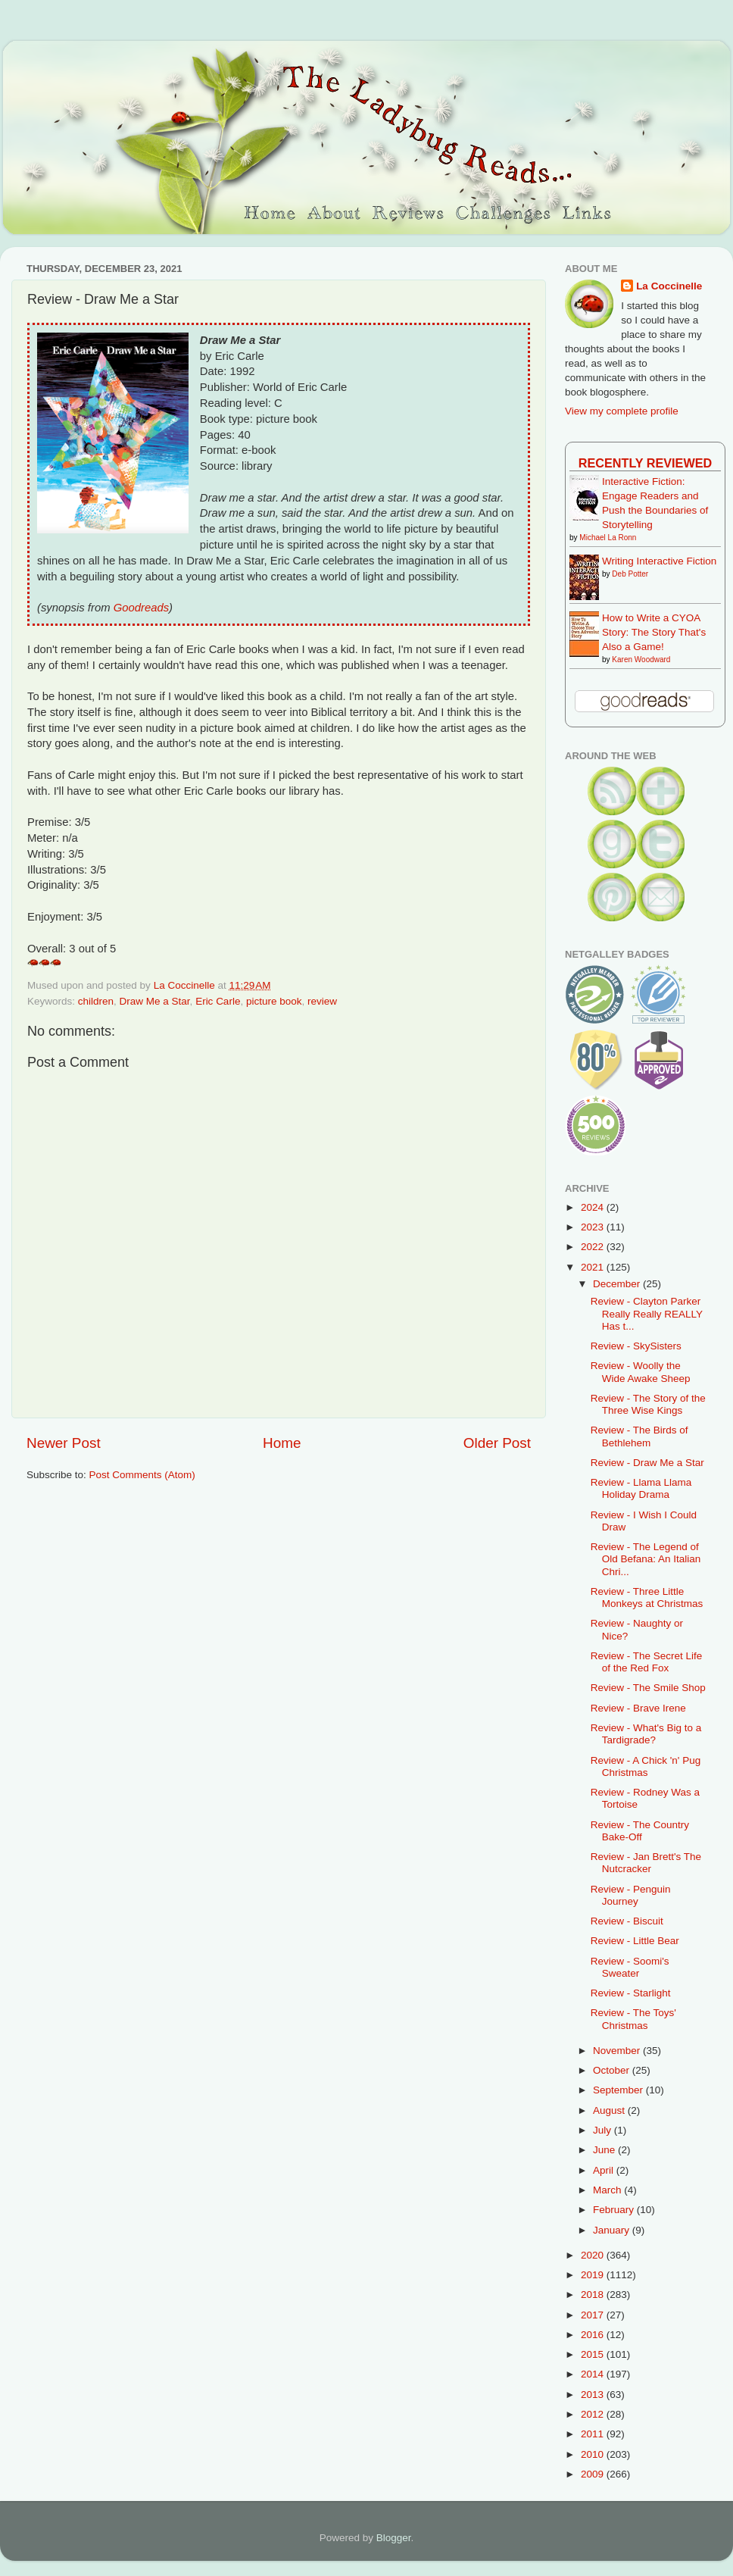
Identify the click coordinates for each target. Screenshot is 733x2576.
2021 (594, 1267)
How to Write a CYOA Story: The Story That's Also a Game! (654, 632)
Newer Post (64, 1443)
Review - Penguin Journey (631, 1895)
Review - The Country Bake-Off (640, 1831)
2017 (594, 2315)
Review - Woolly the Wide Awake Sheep (641, 1371)
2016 (594, 2334)
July (603, 2130)
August (610, 2110)
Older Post (497, 1443)
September (619, 2090)
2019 (594, 2275)
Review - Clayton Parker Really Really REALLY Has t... (647, 1313)
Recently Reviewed (645, 463)
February (615, 2209)
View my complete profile (621, 411)
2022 (594, 1246)
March (608, 2190)
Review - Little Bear (635, 1940)
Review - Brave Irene (638, 1708)
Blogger (393, 2537)
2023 (594, 1227)
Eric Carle (217, 1001)
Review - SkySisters (636, 1346)
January (612, 2230)
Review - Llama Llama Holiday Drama (641, 1488)
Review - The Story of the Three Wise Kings (648, 1404)
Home (282, 1443)
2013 (594, 2394)
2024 (594, 1207)
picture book (274, 1001)
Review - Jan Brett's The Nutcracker (646, 1862)
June (605, 2150)
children (96, 1001)
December (618, 1284)
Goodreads (141, 608)
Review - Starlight (631, 1993)
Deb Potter (630, 574)
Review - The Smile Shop (648, 1687)
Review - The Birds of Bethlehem (639, 1436)
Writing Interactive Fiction (659, 561)
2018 (594, 2294)
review (322, 1001)
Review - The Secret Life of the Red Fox (647, 1662)
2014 (594, 2374)
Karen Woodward (641, 659)
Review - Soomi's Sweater (630, 1967)
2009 (594, 2474)
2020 (594, 2255)
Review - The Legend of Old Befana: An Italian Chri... (646, 1559)
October (612, 2070)
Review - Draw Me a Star (647, 1462)
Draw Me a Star (155, 1001)
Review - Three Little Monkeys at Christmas (647, 1597)
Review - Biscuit (627, 1921)
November (618, 2050)
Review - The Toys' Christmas (633, 2018)
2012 (594, 2414)
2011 (594, 2434)
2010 (594, 2454)
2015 (594, 2354)
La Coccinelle (669, 286)
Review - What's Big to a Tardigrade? (646, 1734)
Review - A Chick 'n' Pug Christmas (645, 1766)
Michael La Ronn (607, 537)
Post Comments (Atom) (142, 1474)
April (604, 2170)
